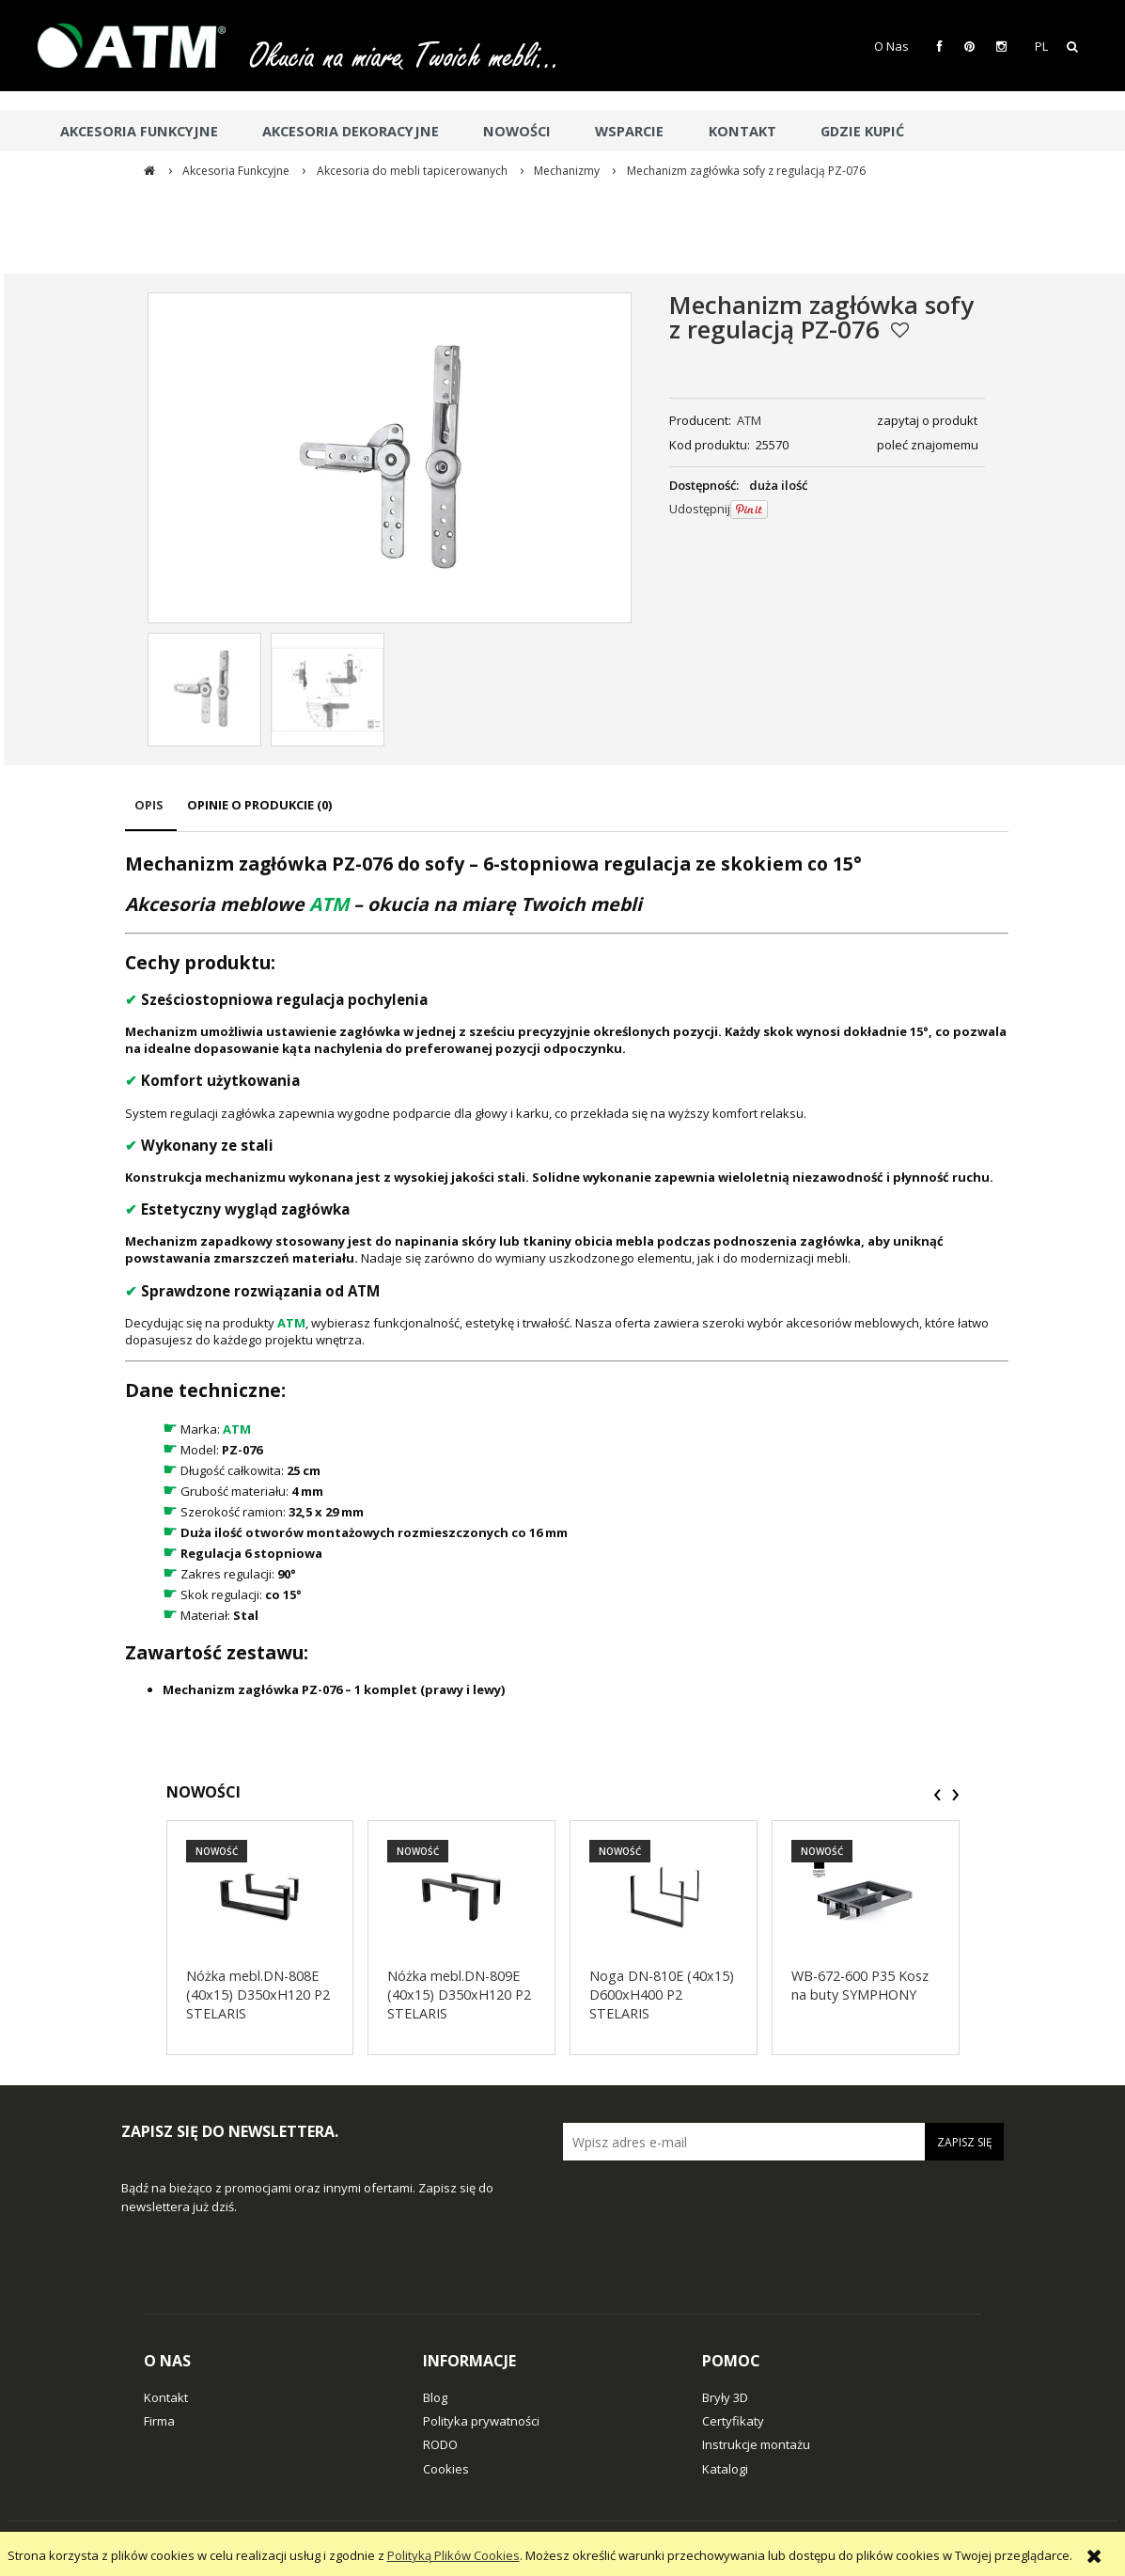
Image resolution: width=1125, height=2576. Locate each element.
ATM (749, 420)
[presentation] (937, 1794)
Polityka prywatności (481, 2420)
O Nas (891, 46)
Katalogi (725, 2468)
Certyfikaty (733, 2420)
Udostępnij (699, 508)
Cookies (446, 2468)
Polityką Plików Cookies (453, 2555)
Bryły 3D (725, 2397)
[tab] (151, 813)
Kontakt (166, 2397)
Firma (159, 2420)
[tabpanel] (566, 1275)
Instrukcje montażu (756, 2444)
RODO (440, 2444)
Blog (435, 2397)
